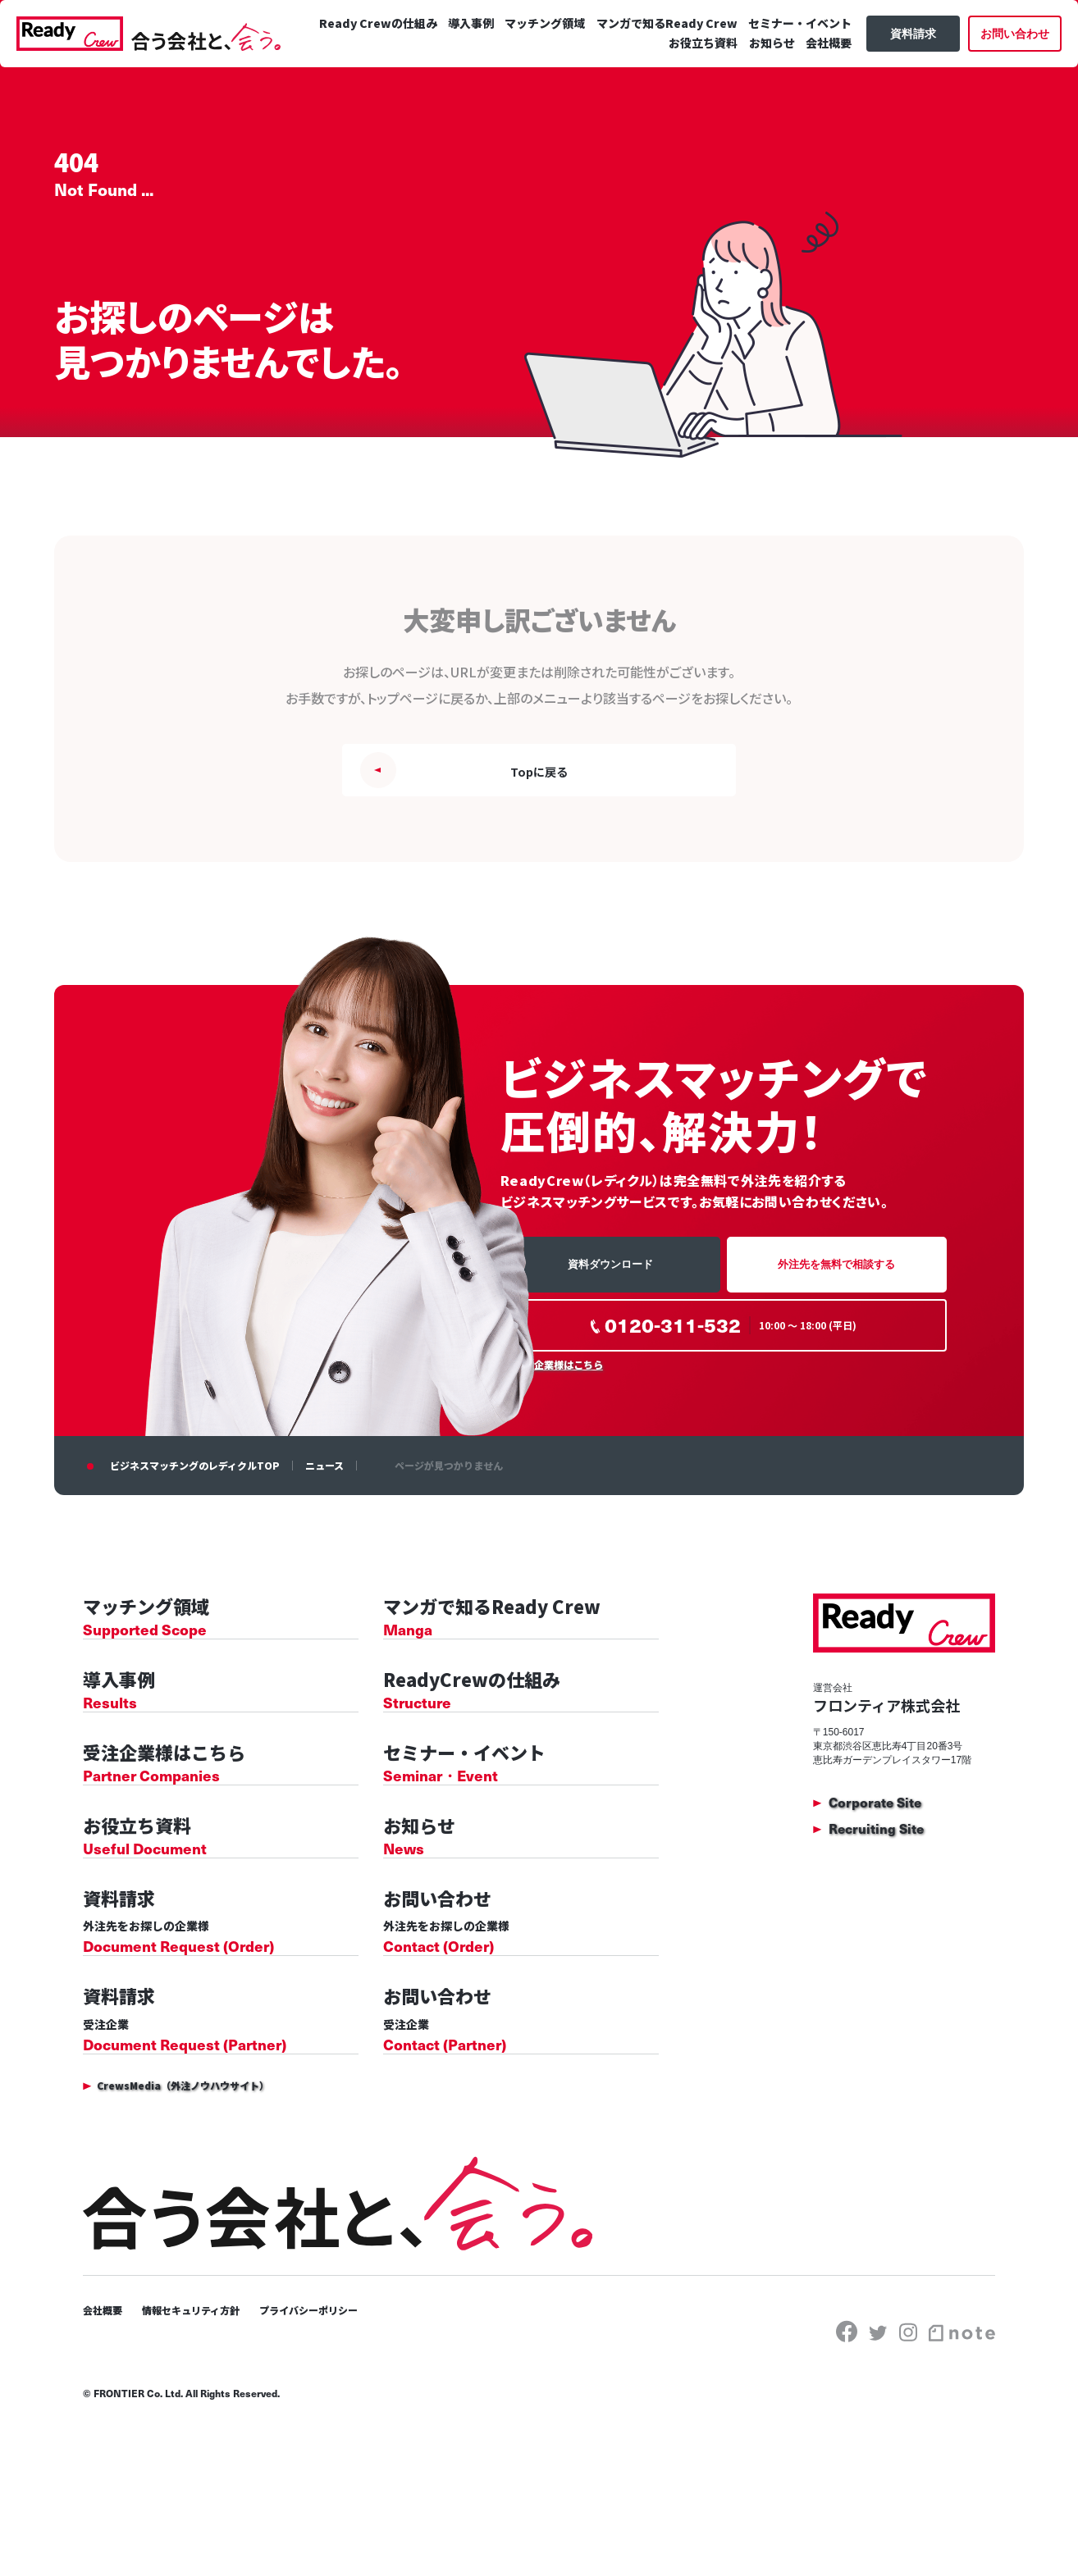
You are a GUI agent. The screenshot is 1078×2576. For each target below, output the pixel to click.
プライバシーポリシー (339, 2421)
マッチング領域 (645, 68)
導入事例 (572, 68)
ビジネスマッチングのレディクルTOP (195, 1473)
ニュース (324, 1473)
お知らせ (758, 88)
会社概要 (814, 88)
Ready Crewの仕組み (480, 68)
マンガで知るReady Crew (766, 68)
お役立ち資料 (689, 88)
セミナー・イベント (594, 88)
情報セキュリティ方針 (205, 2421)
